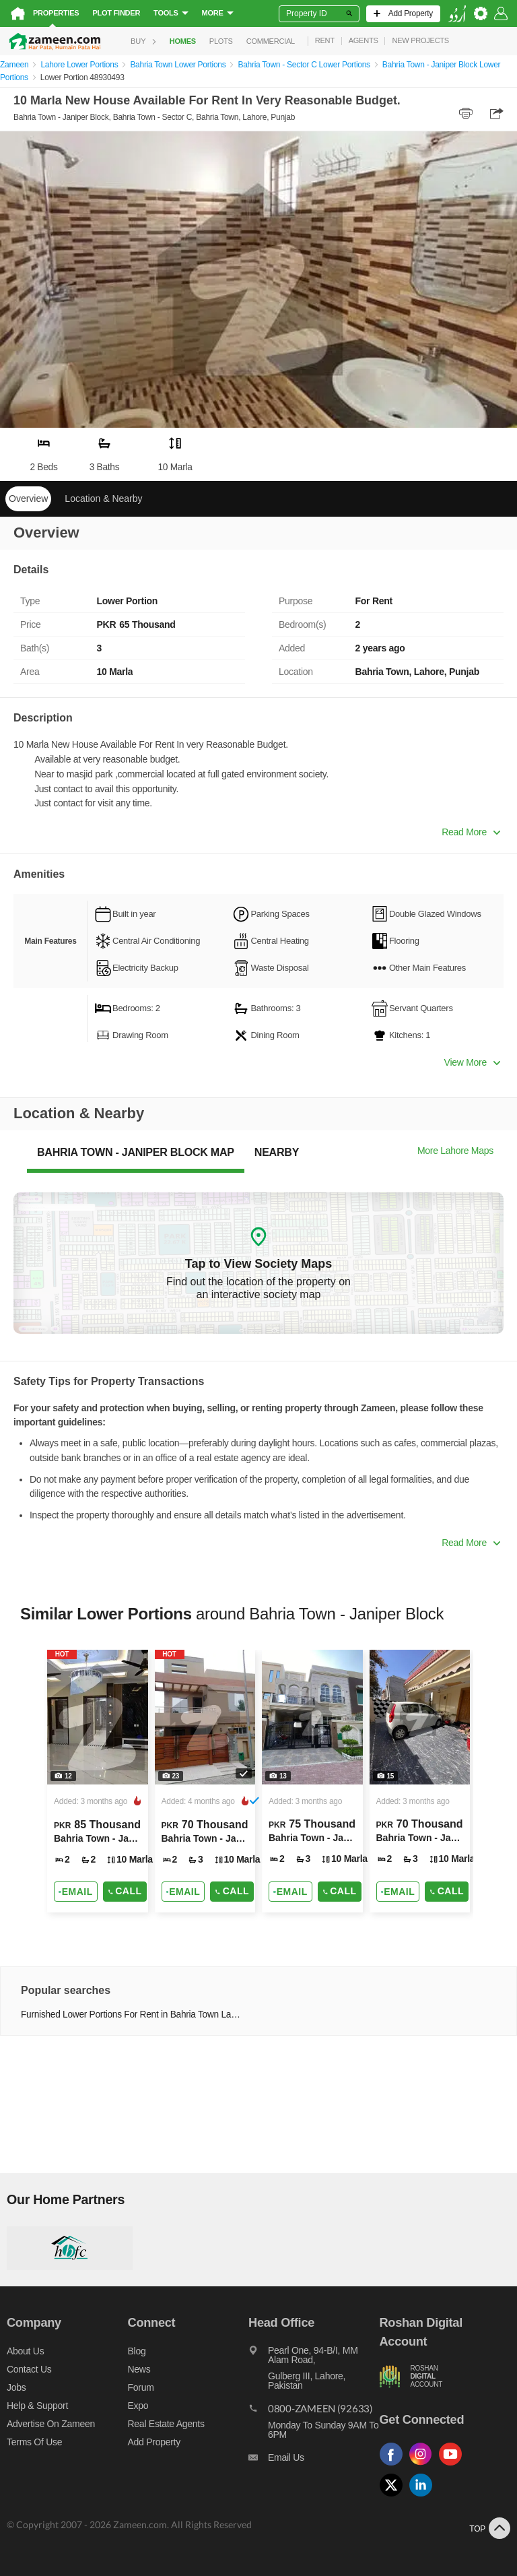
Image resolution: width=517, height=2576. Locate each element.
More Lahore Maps (455, 1150)
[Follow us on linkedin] (424, 2497)
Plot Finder (116, 13)
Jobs (16, 2387)
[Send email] (76, 1891)
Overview (28, 498)
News (139, 2369)
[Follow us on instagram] (424, 2466)
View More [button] (472, 1062)
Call (125, 1891)
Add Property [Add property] (154, 2442)
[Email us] (313, 2461)
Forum (141, 2387)
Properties (56, 13)
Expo (138, 2405)
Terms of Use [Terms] (34, 2442)
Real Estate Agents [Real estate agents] (166, 2423)
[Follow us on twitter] (394, 2497)
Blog (137, 2351)
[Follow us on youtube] (454, 2466)
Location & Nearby (103, 498)
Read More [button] (471, 832)
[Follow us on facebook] (394, 2466)
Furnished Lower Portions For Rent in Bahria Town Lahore (131, 2014)
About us (25, 2351)
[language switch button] (457, 13)
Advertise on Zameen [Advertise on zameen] (51, 2423)
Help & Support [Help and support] (37, 2405)
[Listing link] (97, 1781)
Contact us (29, 2369)
